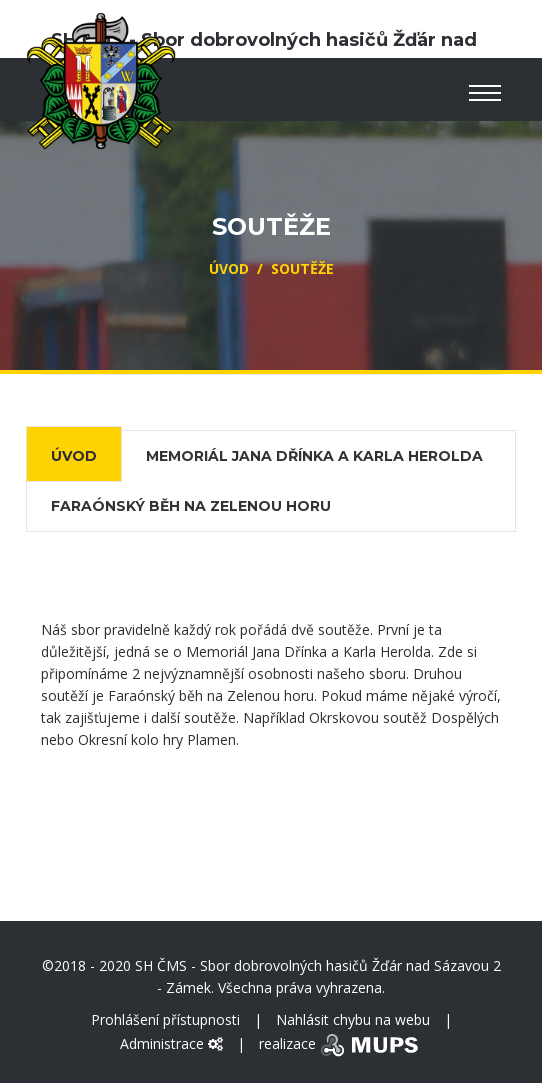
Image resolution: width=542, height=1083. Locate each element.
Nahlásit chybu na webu (353, 1019)
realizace (340, 1043)
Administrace (171, 1043)
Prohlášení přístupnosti (165, 1019)
